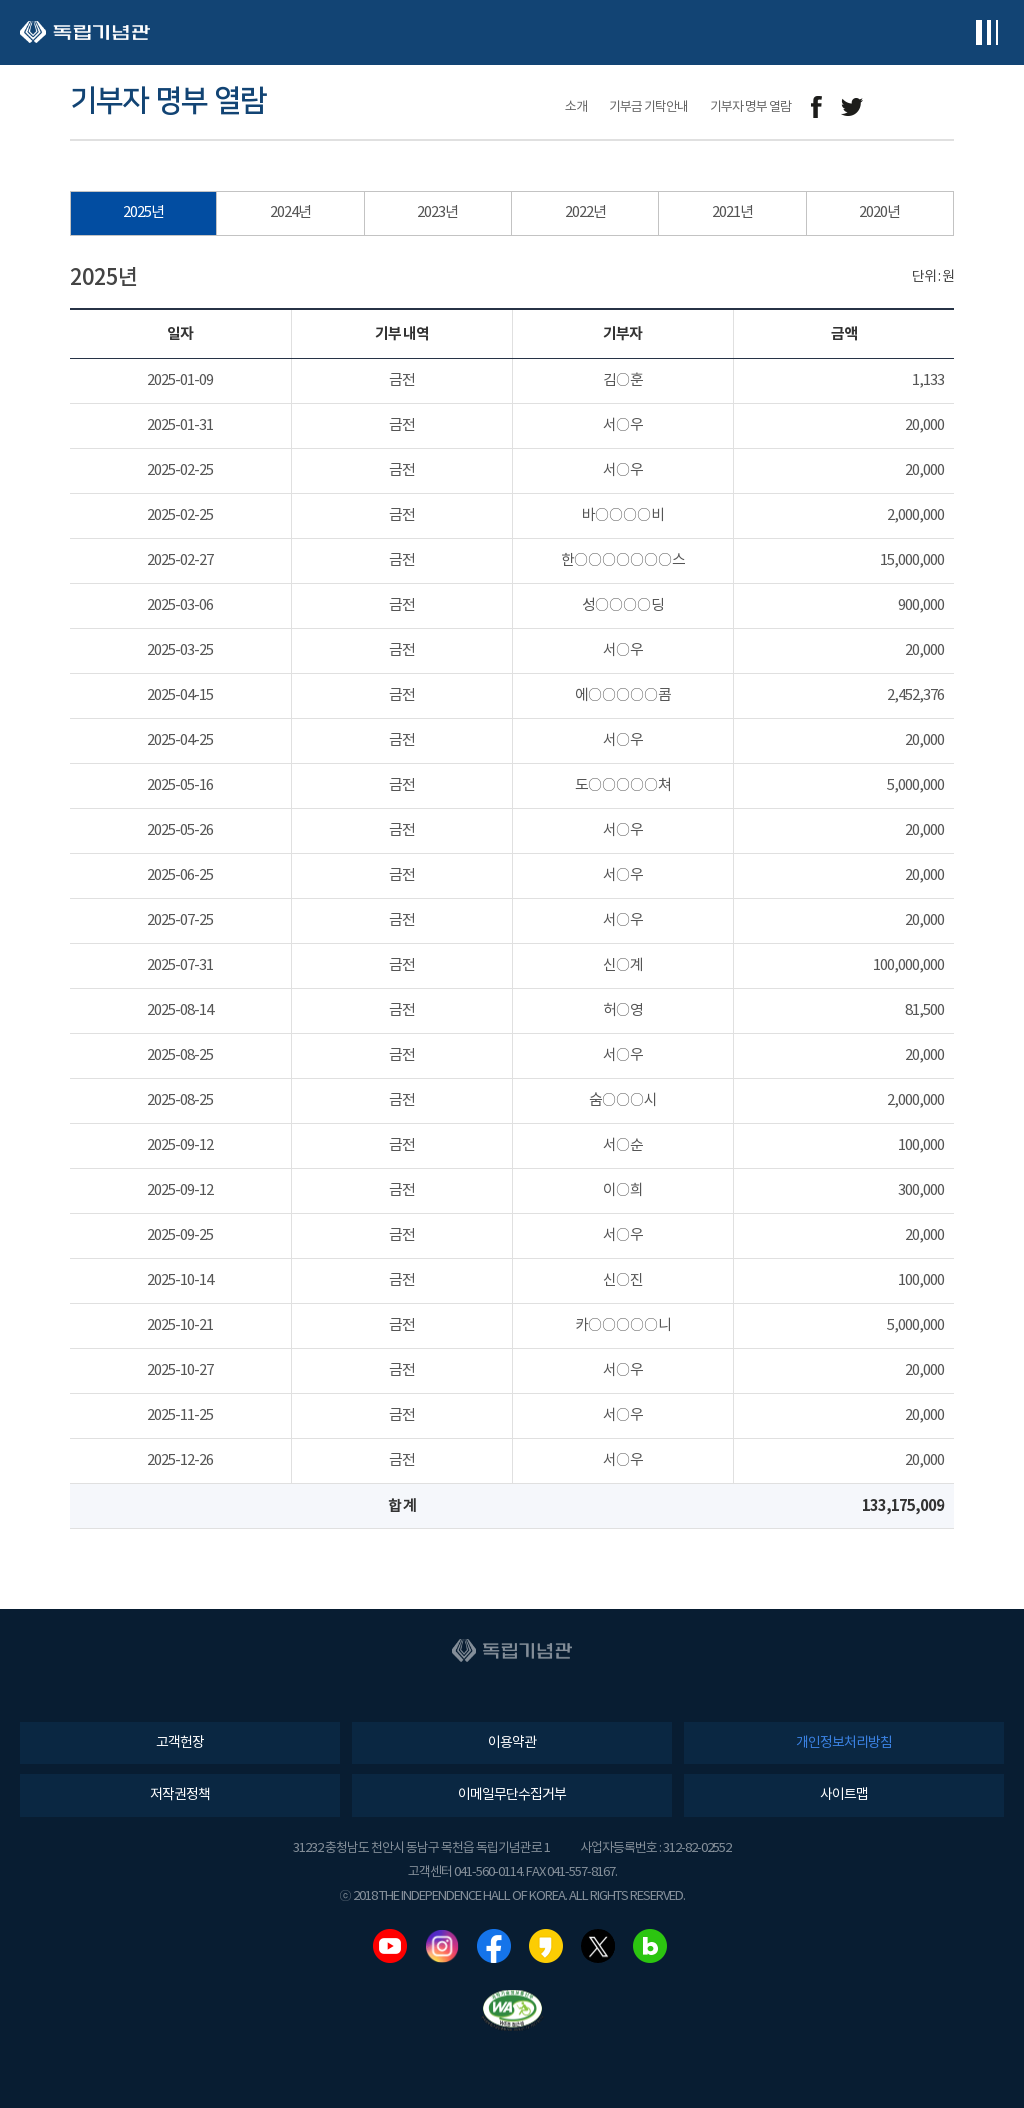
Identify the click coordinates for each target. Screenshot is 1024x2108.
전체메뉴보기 (986, 32)
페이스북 (494, 1946)
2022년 (585, 212)
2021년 (732, 212)
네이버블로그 (650, 1946)
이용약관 (512, 1743)
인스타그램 (442, 1946)
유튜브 (390, 1946)
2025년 (143, 212)
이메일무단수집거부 (512, 1795)
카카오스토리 (546, 1946)
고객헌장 (180, 1743)
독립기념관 (85, 32)
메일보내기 (896, 107)
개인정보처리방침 (844, 1743)
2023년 (437, 212)
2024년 (290, 212)
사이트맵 (844, 1795)
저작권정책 (180, 1795)
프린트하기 (941, 107)
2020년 (879, 212)
